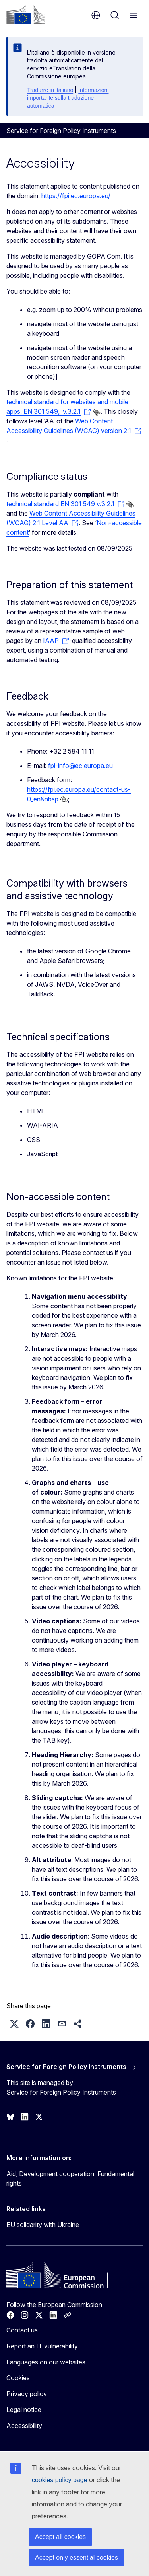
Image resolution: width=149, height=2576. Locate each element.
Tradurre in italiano (50, 90)
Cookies (18, 2378)
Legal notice (23, 2410)
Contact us (22, 2330)
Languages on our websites (45, 2362)
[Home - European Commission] (25, 14)
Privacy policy (26, 2394)
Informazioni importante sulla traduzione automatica (67, 98)
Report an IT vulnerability (42, 2346)
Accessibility (24, 2426)
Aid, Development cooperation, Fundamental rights (70, 2178)
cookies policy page (59, 2480)
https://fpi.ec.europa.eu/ (75, 196)
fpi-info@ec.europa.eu (80, 766)
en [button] (96, 15)
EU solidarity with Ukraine (42, 2225)
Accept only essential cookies (76, 2557)
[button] (14, 2023)
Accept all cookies (60, 2536)
